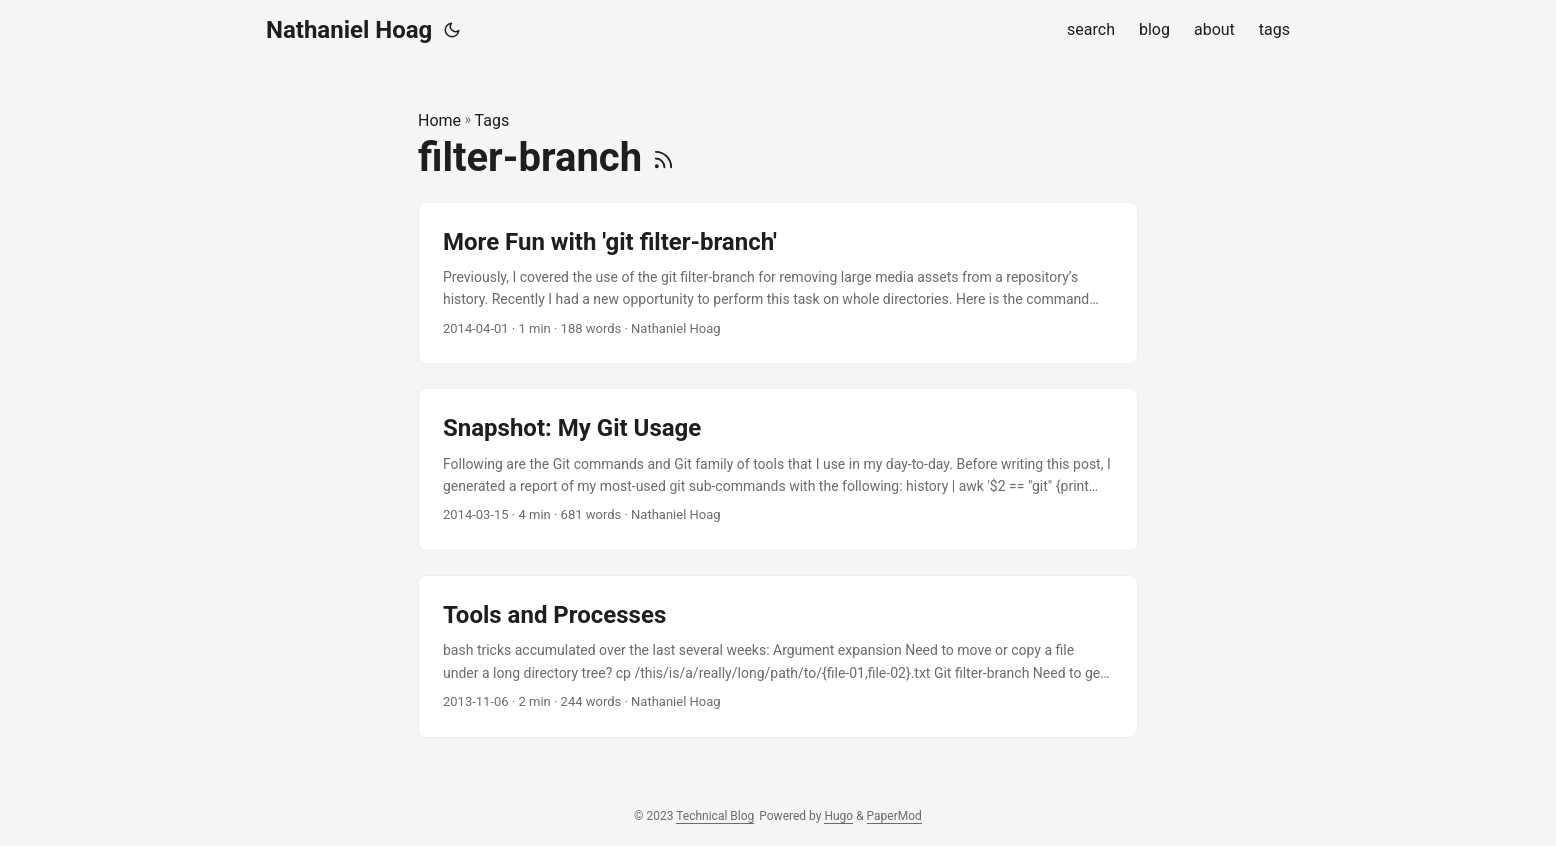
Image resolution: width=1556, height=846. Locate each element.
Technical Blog (715, 816)
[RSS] (663, 157)
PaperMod (894, 816)
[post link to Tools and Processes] (778, 656)
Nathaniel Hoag (349, 30)
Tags (492, 120)
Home (439, 120)
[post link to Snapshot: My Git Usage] (778, 469)
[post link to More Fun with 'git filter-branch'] (778, 283)
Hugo (838, 816)
